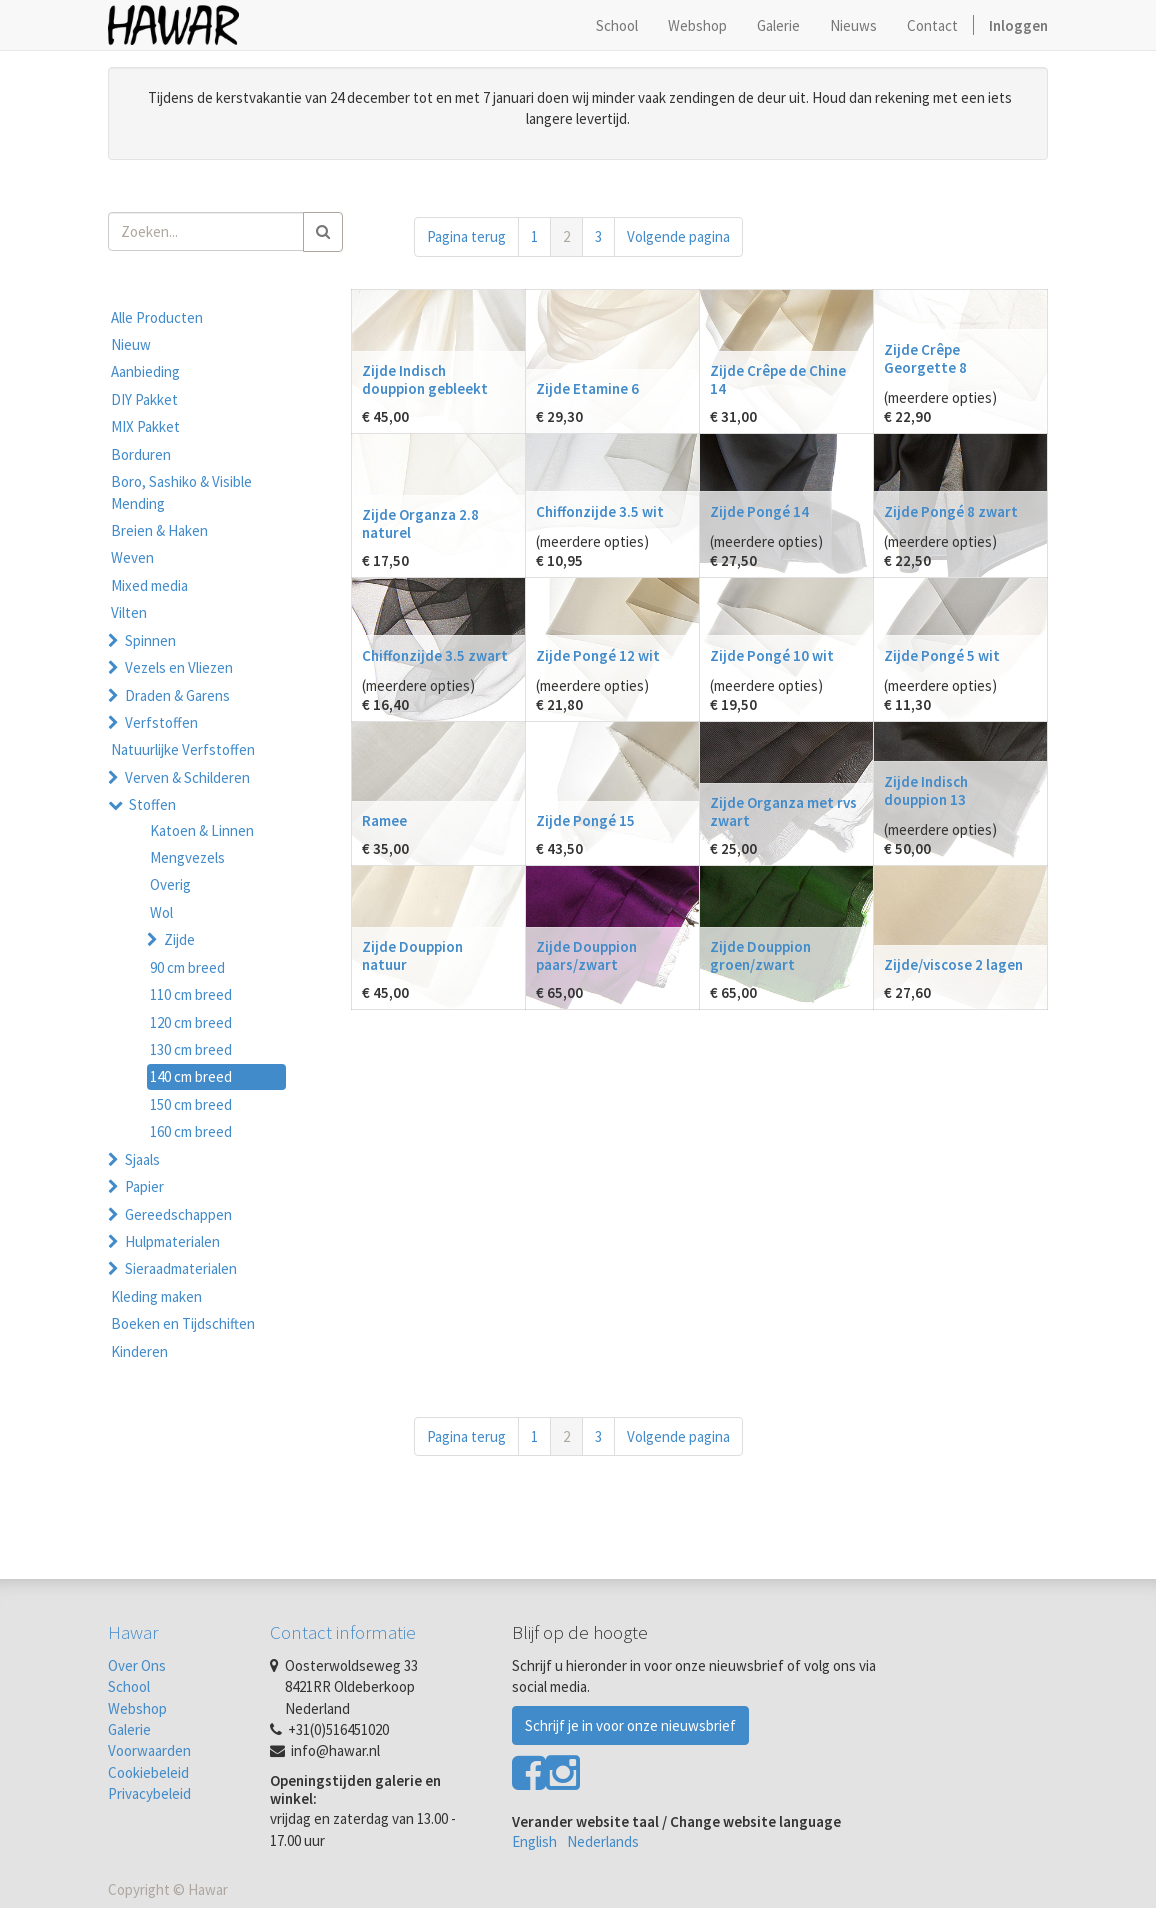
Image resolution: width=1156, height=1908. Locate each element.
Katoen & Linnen (202, 830)
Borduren (141, 454)
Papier (144, 1186)
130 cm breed (191, 1049)
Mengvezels (187, 857)
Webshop (137, 1708)
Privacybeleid (149, 1793)
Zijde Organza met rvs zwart (783, 811)
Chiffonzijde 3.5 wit (600, 511)
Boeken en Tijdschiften (183, 1323)
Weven (132, 557)
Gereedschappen (178, 1214)
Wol (161, 912)
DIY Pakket (144, 399)
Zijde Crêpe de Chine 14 (778, 379)
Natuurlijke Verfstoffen (183, 749)
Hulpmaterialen (172, 1241)
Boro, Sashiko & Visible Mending (181, 492)
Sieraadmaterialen (181, 1268)
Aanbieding (145, 371)
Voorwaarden (149, 1750)
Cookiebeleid (148, 1772)
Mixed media (149, 585)
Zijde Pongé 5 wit (942, 655)
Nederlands (603, 1841)
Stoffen (152, 804)
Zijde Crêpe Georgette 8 (925, 358)
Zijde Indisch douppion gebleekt (425, 379)
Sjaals (142, 1159)
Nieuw (131, 344)
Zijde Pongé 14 (759, 511)
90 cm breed (187, 967)
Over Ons (137, 1665)
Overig (170, 884)
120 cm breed (191, 1022)
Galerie (129, 1729)
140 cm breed (191, 1076)
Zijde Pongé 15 (585, 820)
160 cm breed (191, 1131)
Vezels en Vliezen (179, 667)
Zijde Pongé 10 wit (772, 655)
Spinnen (150, 640)
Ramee (384, 820)
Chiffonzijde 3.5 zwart (435, 655)
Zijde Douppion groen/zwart (760, 955)
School (129, 1686)
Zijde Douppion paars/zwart (586, 955)
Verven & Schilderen (187, 777)
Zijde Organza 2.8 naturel (420, 523)
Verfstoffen (161, 722)
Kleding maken (156, 1296)
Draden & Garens (177, 695)
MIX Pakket (145, 426)
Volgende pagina (678, 236)
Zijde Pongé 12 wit (598, 655)
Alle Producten (157, 317)
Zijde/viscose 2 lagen (953, 964)
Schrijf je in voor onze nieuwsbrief (630, 1725)
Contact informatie (343, 1632)
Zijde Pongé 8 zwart (951, 511)
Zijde (179, 939)
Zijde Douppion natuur (412, 955)
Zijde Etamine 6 (587, 388)
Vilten (129, 612)
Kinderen (139, 1351)
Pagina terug (466, 236)
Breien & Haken (159, 530)
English (534, 1841)
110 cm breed (191, 994)
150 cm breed (191, 1104)
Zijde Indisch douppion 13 (926, 790)
